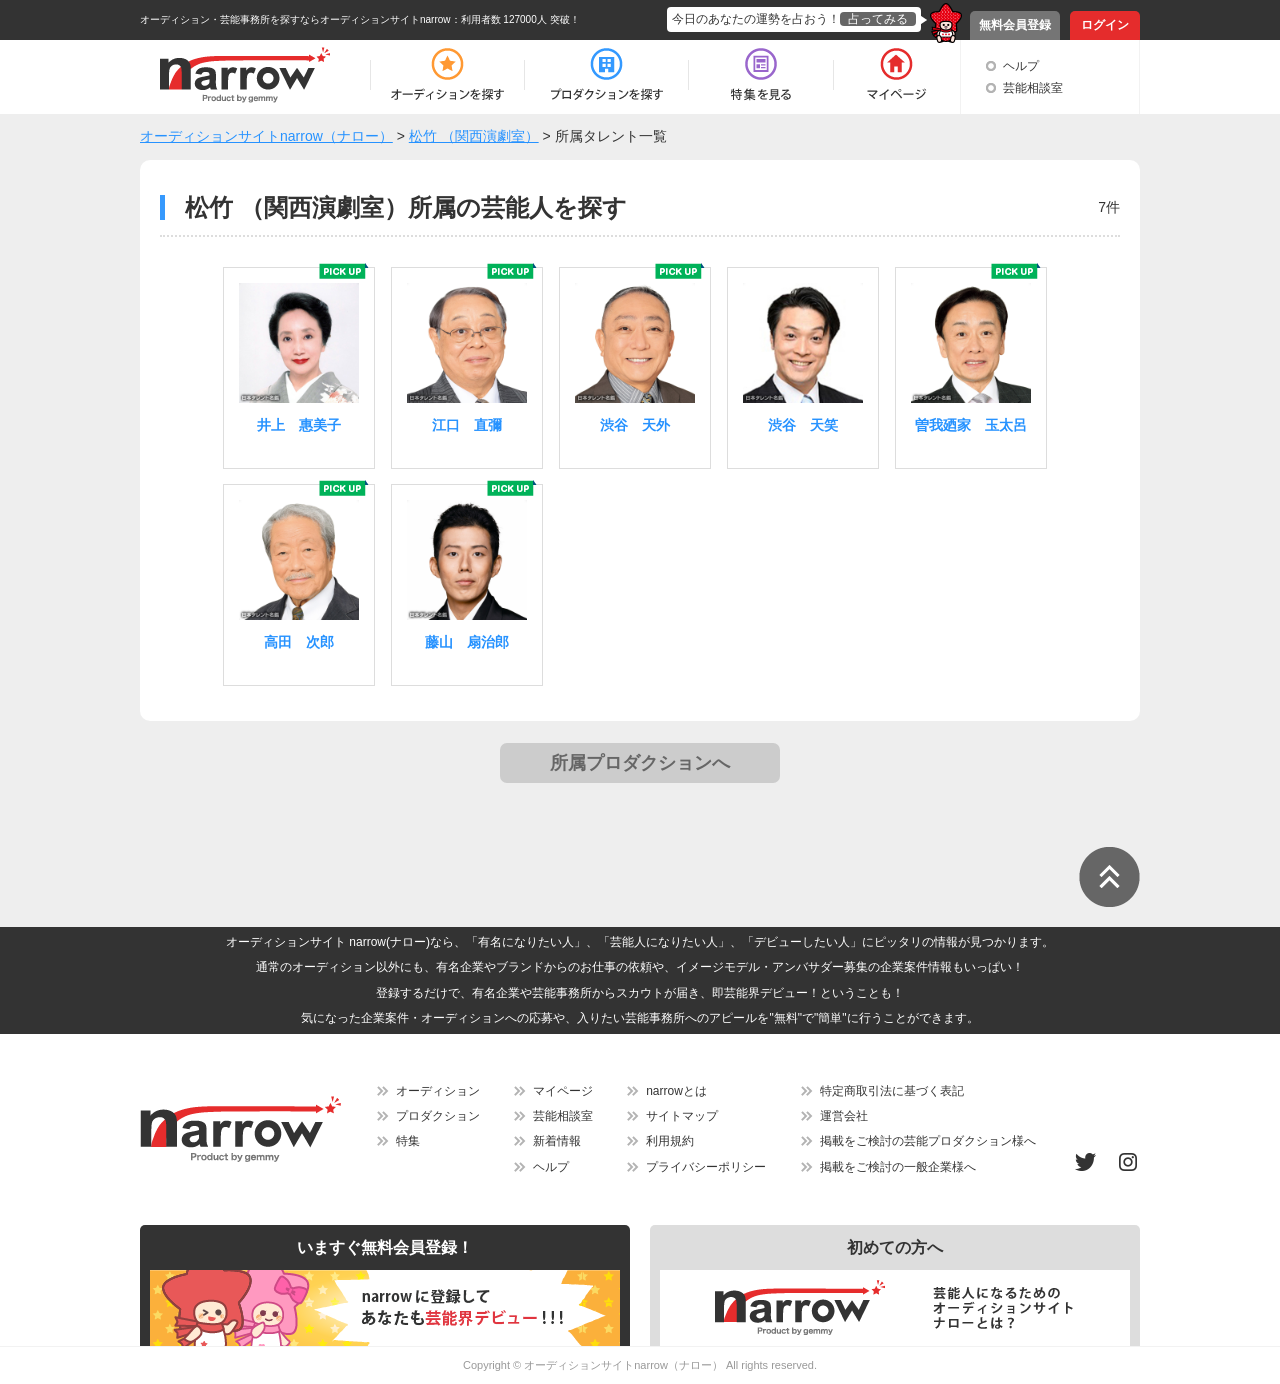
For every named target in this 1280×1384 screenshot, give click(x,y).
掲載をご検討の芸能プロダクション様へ (928, 1141)
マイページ (563, 1091)
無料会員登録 (1015, 25)
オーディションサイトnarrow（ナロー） (623, 1365)
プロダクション (438, 1116)
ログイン (1105, 25)
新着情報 (557, 1141)
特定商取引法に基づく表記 (892, 1091)
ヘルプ (1021, 66)
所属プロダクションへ (640, 763)
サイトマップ (682, 1116)
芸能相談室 (1033, 88)
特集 (408, 1141)
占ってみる (878, 19)
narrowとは (676, 1091)
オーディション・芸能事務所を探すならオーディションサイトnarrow (295, 19)
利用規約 (670, 1141)
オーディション (438, 1091)
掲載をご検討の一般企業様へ (898, 1167)
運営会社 (844, 1116)
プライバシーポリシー (706, 1167)
